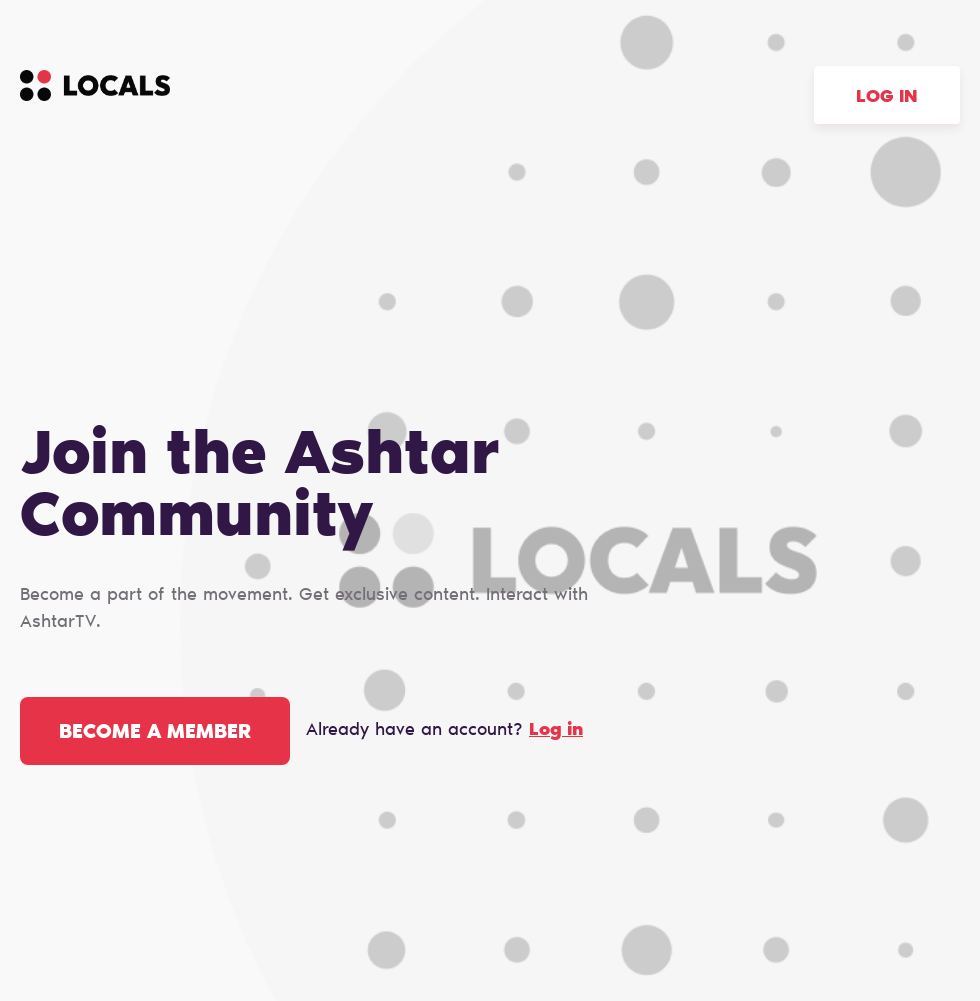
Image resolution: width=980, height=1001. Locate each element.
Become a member (155, 733)
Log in (887, 98)
